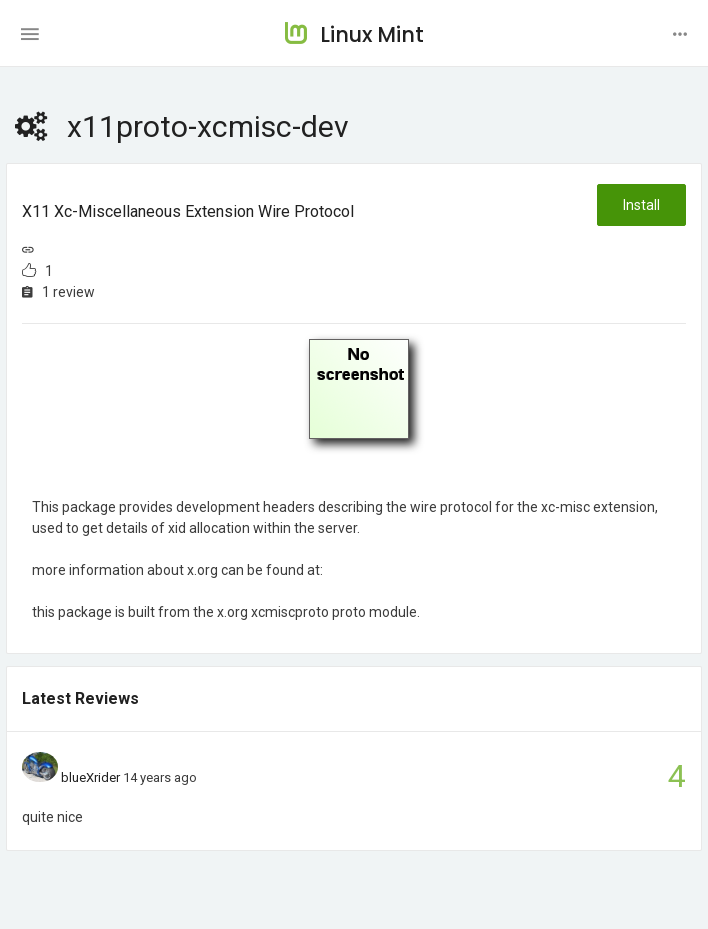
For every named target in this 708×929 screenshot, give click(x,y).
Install (641, 205)
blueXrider (90, 777)
